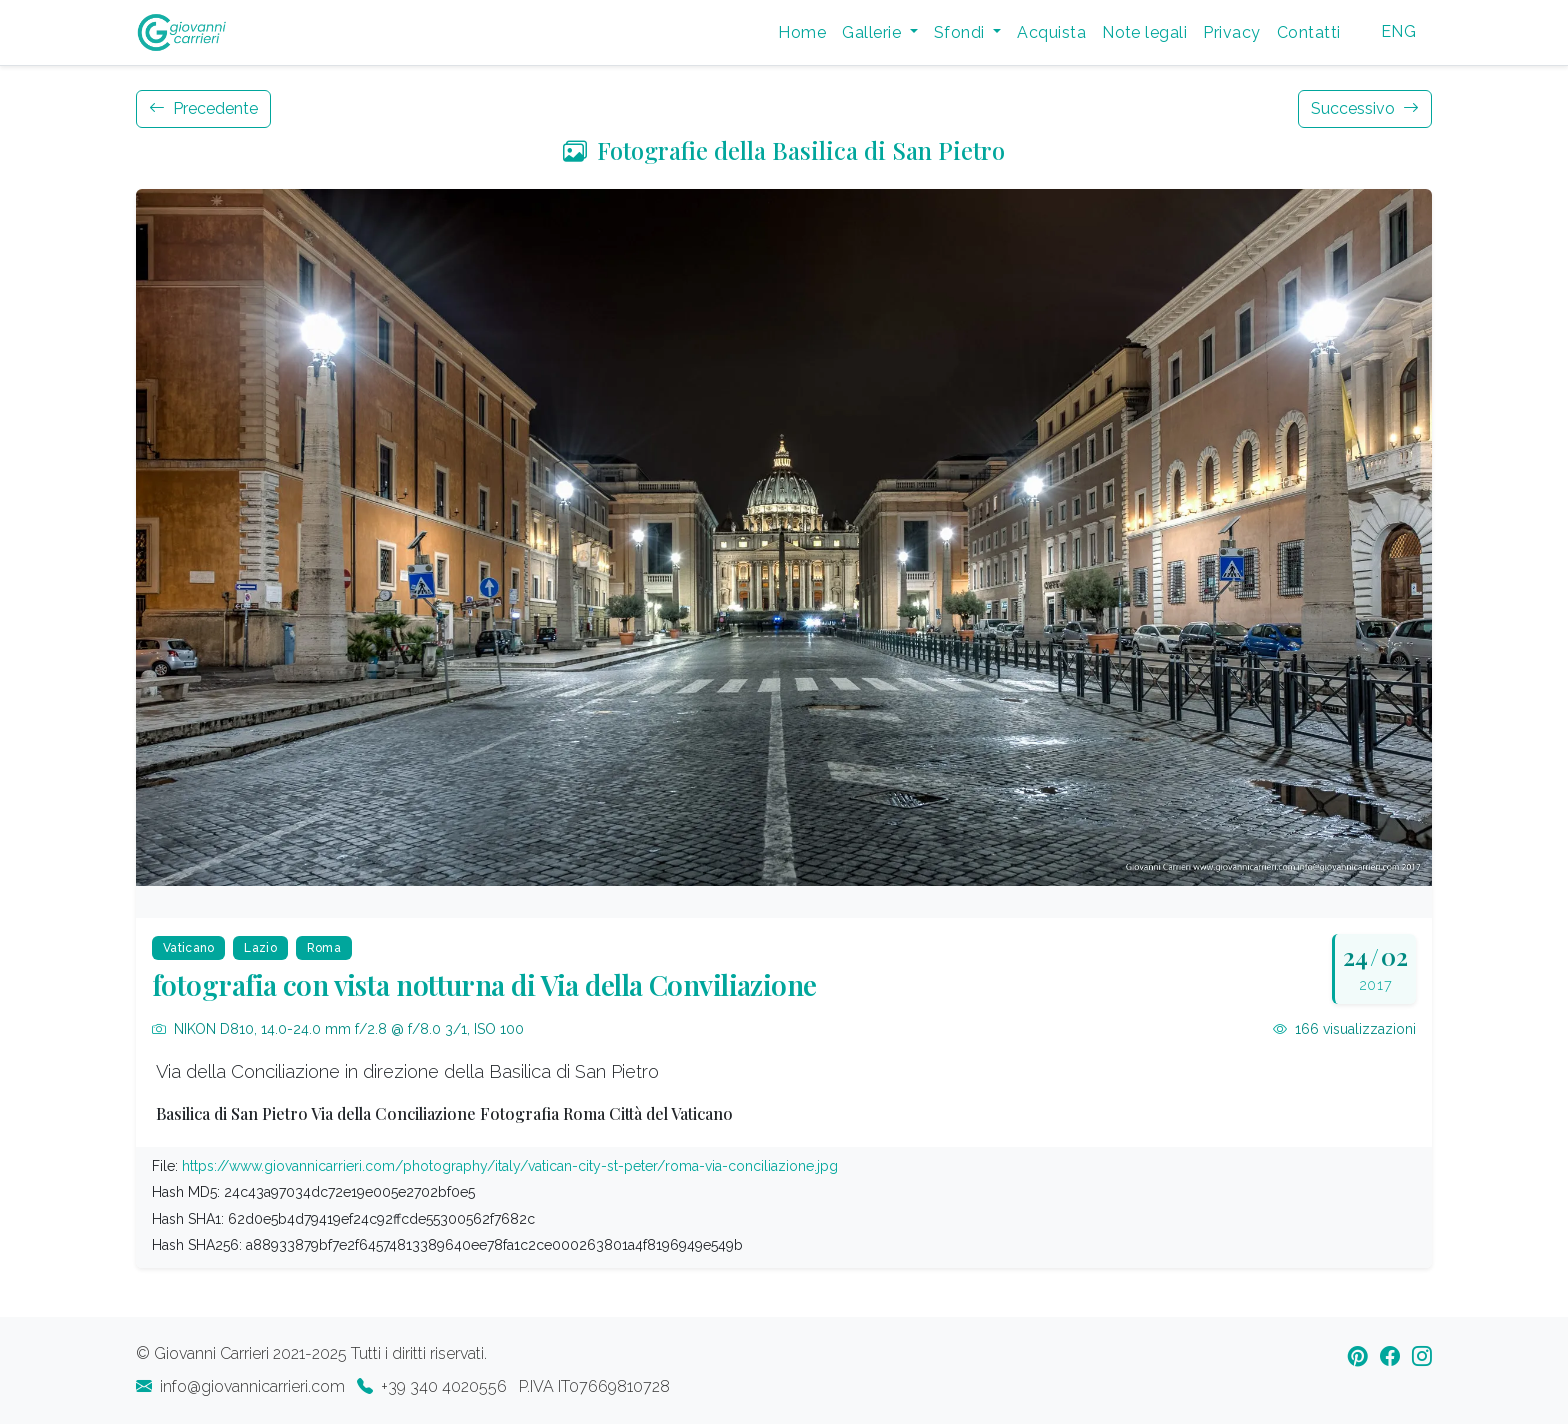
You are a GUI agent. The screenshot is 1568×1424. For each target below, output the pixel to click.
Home (802, 32)
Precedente (203, 108)
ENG (1398, 31)
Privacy (1231, 32)
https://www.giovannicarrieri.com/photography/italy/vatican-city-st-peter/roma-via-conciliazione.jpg (510, 1166)
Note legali (1144, 32)
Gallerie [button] (873, 32)
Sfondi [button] (961, 32)
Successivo (1365, 108)
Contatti (1309, 32)
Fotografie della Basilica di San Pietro (784, 150)
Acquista (1051, 32)
